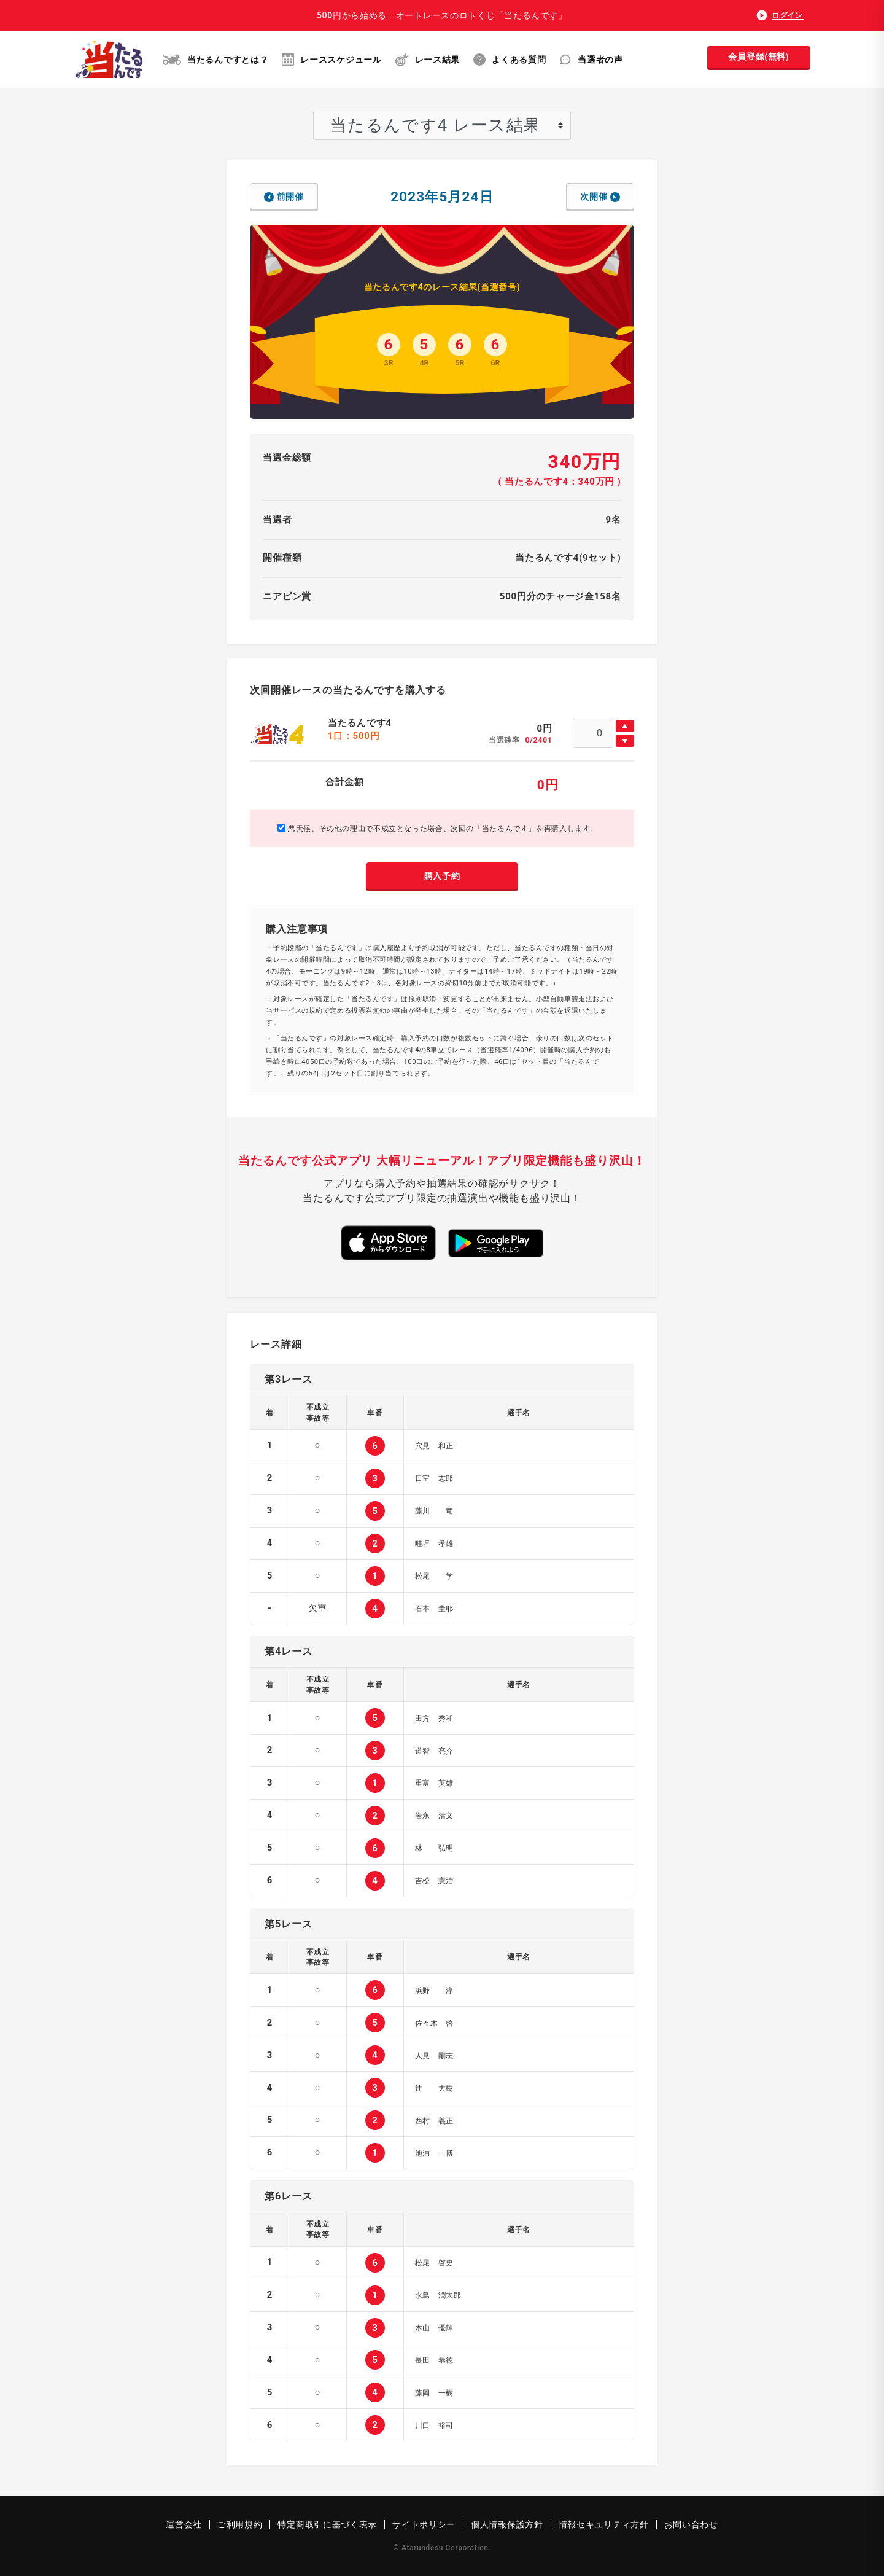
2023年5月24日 (441, 197)
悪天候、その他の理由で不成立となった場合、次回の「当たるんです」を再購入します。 (437, 828)
